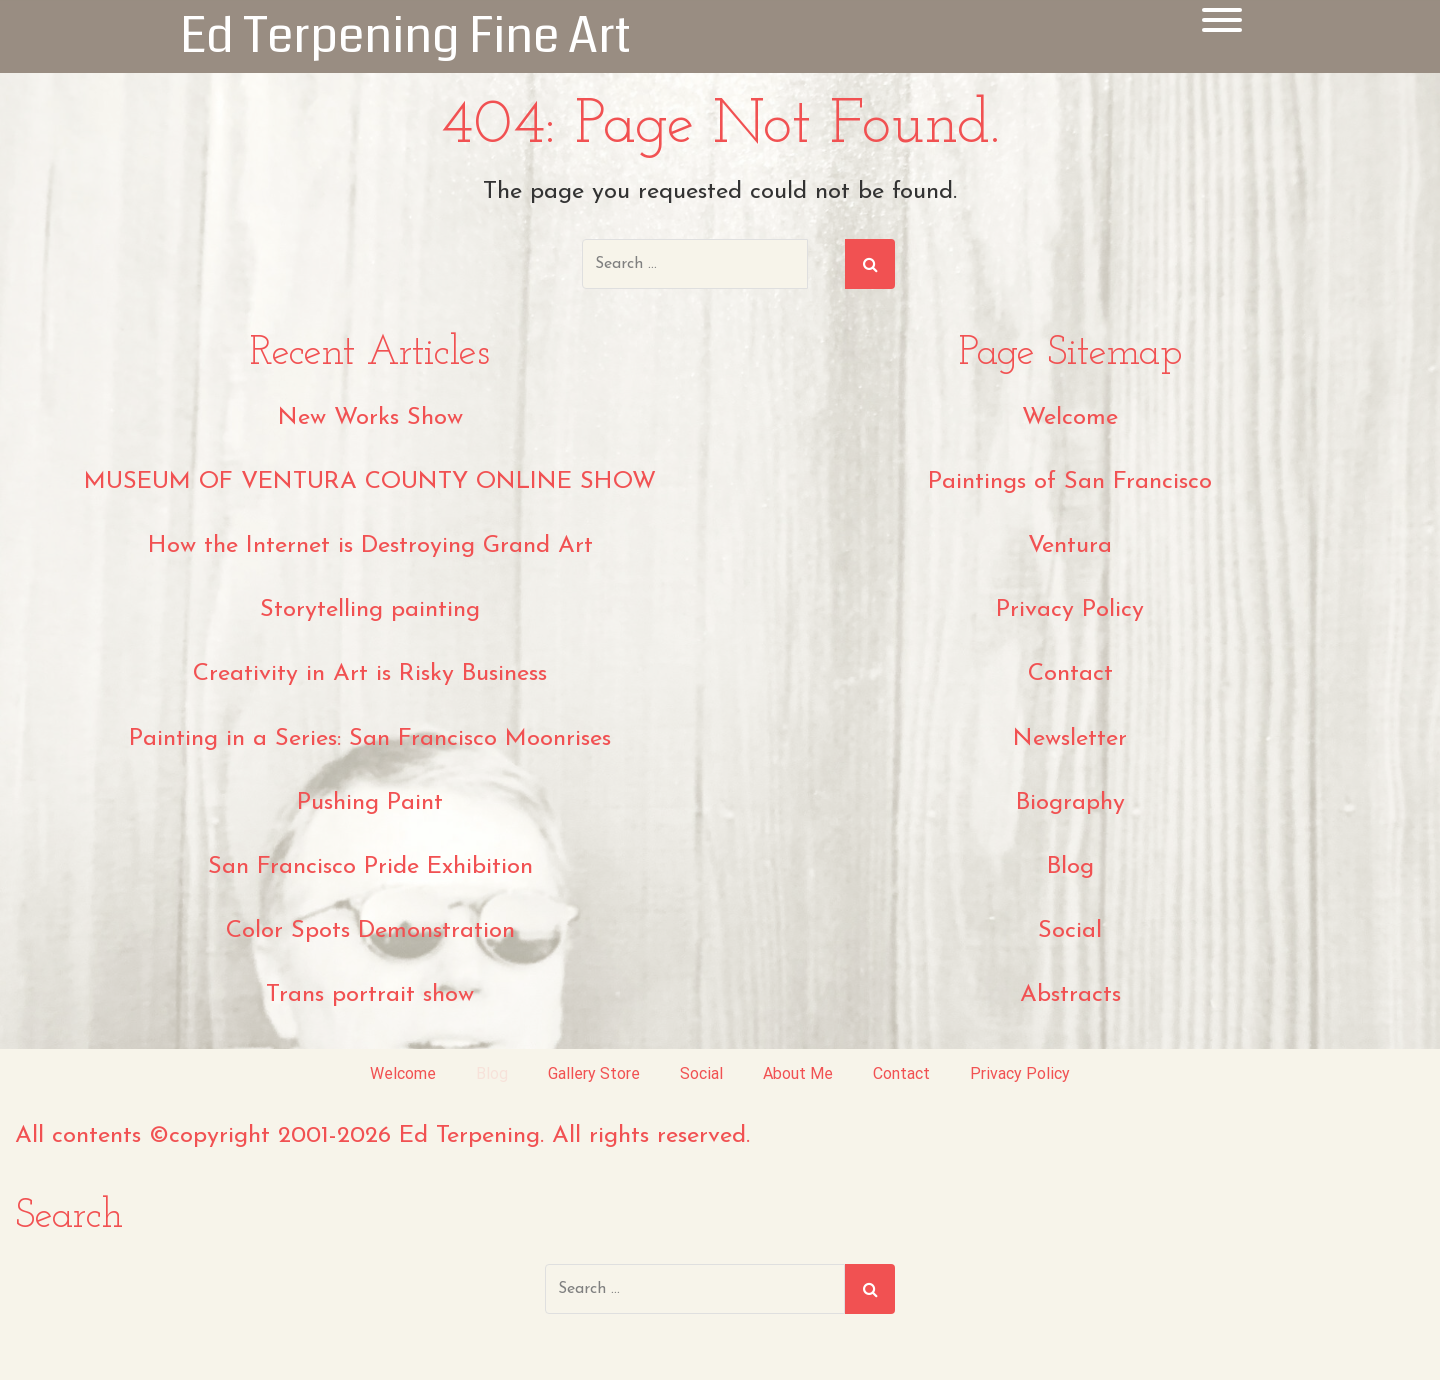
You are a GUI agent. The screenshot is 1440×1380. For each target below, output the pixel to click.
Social (1070, 931)
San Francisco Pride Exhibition (370, 867)
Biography (1070, 803)
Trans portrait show (370, 995)
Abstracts (1070, 995)
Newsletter (1070, 739)
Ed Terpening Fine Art (405, 36)
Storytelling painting (370, 610)
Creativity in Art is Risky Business (370, 674)
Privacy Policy (1070, 610)
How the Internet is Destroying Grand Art (370, 546)
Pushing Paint (370, 803)
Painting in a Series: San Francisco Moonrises (370, 739)
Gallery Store (594, 1073)
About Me (798, 1073)
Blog (1070, 867)
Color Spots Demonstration (370, 931)
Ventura (1070, 546)
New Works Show (370, 418)
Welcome (1070, 418)
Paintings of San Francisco (1070, 482)
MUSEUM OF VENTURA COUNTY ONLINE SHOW (370, 482)
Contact (1070, 674)
